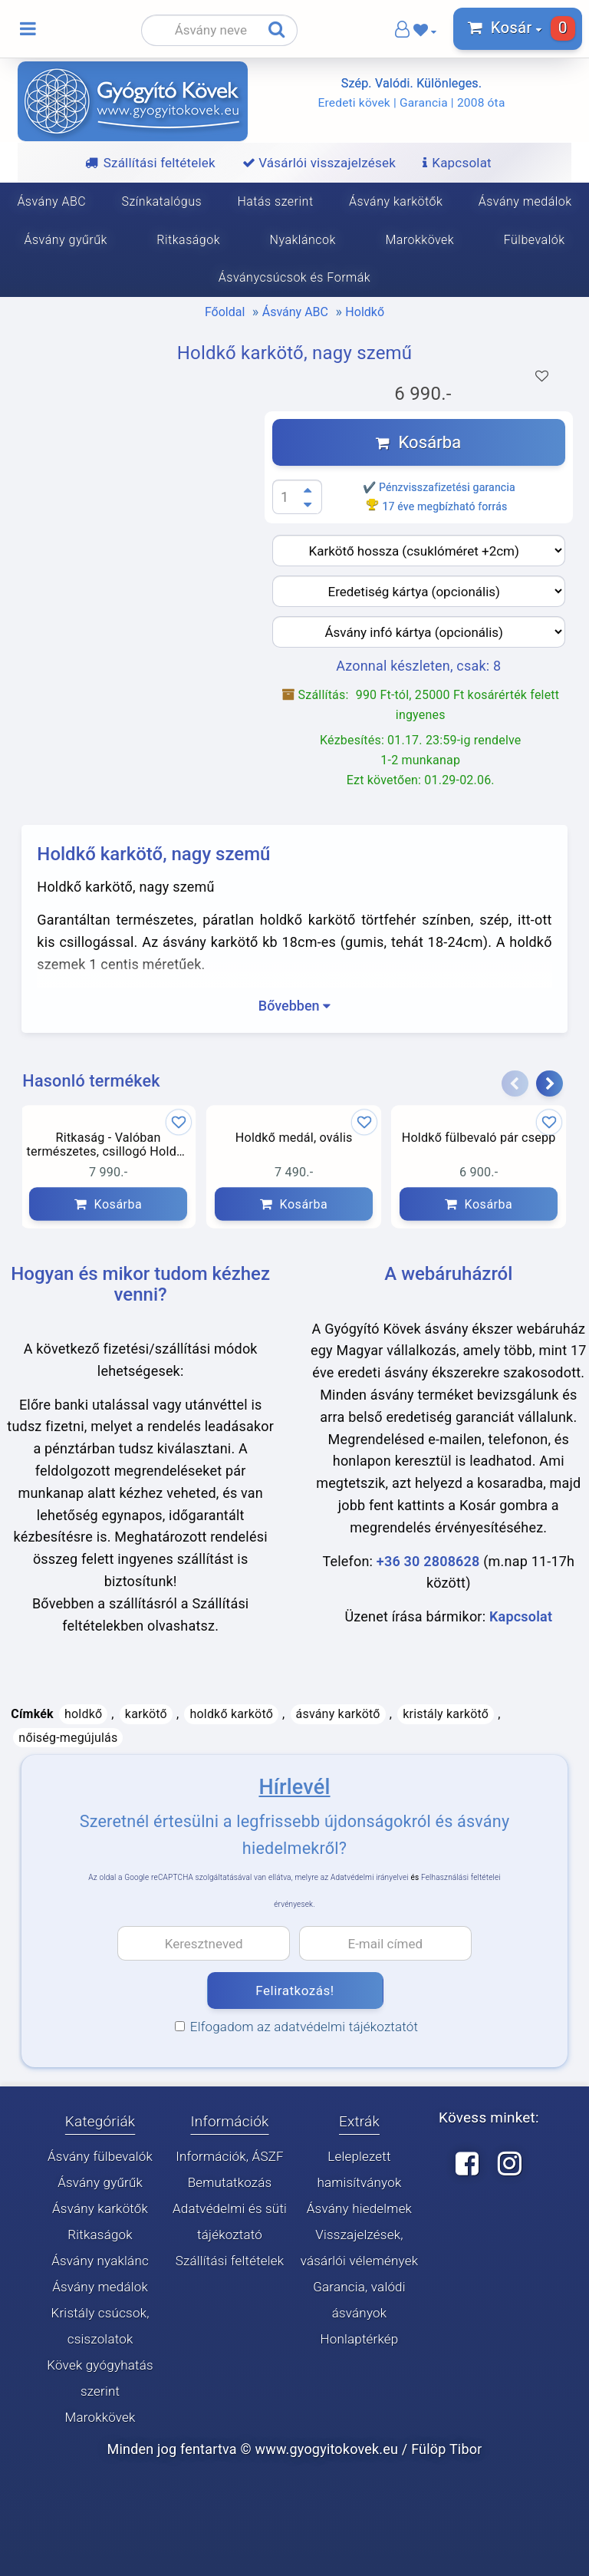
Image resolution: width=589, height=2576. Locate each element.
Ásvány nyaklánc (100, 2260)
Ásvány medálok (100, 2286)
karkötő (146, 1714)
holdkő (83, 1714)
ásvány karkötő (338, 1714)
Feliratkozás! (294, 1990)
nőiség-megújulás (67, 1737)
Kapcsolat (520, 1616)
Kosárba (418, 442)
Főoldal (225, 312)
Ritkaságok (188, 240)
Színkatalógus (162, 201)
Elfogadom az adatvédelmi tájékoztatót (296, 2026)
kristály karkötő (446, 1714)
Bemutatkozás (230, 2182)
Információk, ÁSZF (230, 2156)
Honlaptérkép (359, 2339)
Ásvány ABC (295, 312)
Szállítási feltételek (230, 2260)
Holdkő (364, 312)
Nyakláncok (303, 240)
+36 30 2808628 (428, 1561)
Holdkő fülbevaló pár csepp (479, 1138)
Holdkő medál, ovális (293, 1138)
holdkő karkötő (231, 1714)
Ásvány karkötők (396, 201)
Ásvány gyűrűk (100, 2182)
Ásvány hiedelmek (359, 2208)
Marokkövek (419, 240)
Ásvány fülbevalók (100, 2156)
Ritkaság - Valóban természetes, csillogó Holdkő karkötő (108, 1146)
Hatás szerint (275, 201)
